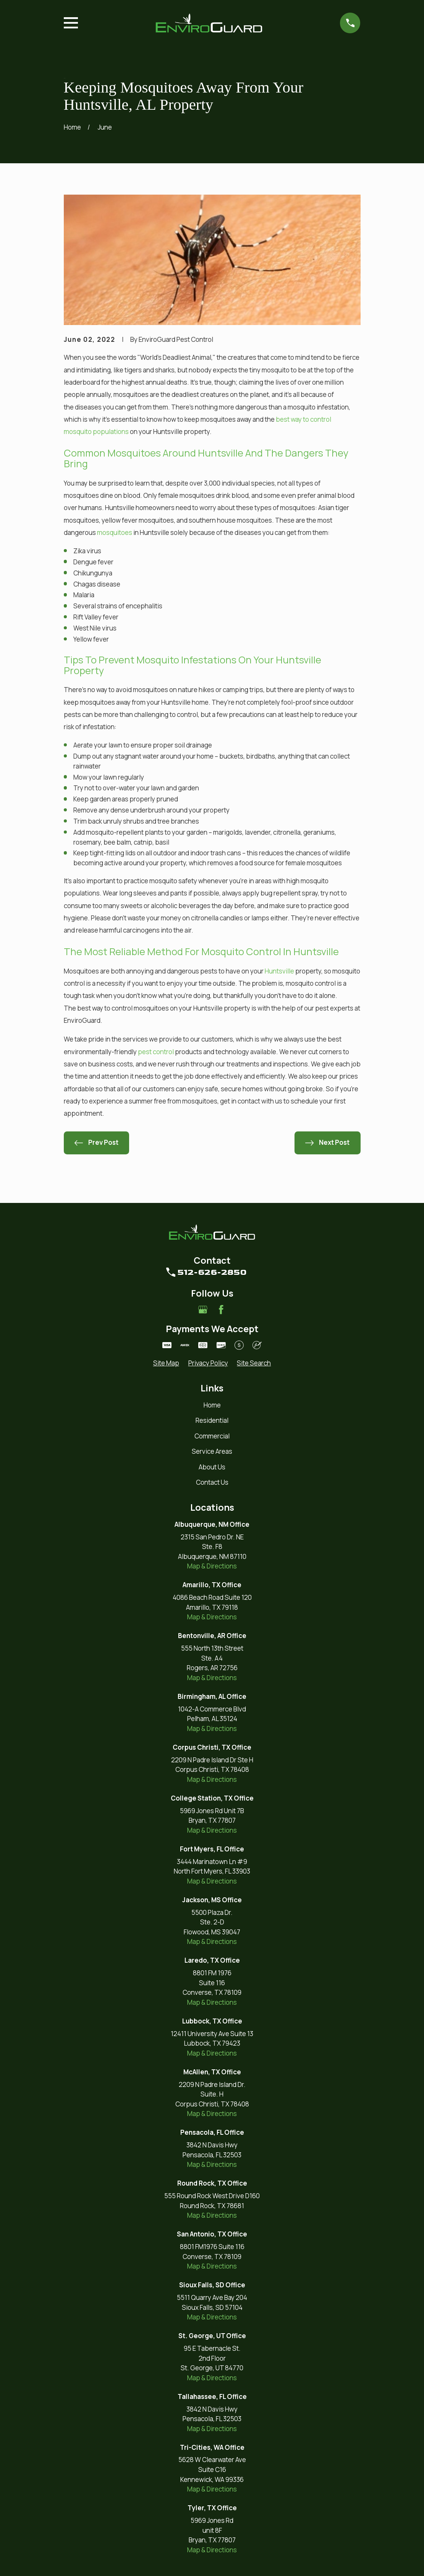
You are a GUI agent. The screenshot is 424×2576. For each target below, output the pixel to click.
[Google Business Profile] (202, 1309)
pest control (156, 1051)
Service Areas (212, 1451)
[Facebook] (221, 1309)
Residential (212, 1420)
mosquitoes (114, 532)
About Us (212, 1467)
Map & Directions (212, 1566)
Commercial (212, 1436)
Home (212, 1405)
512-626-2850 (212, 1272)
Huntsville (279, 971)
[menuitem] (166, 1363)
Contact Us (212, 1482)
